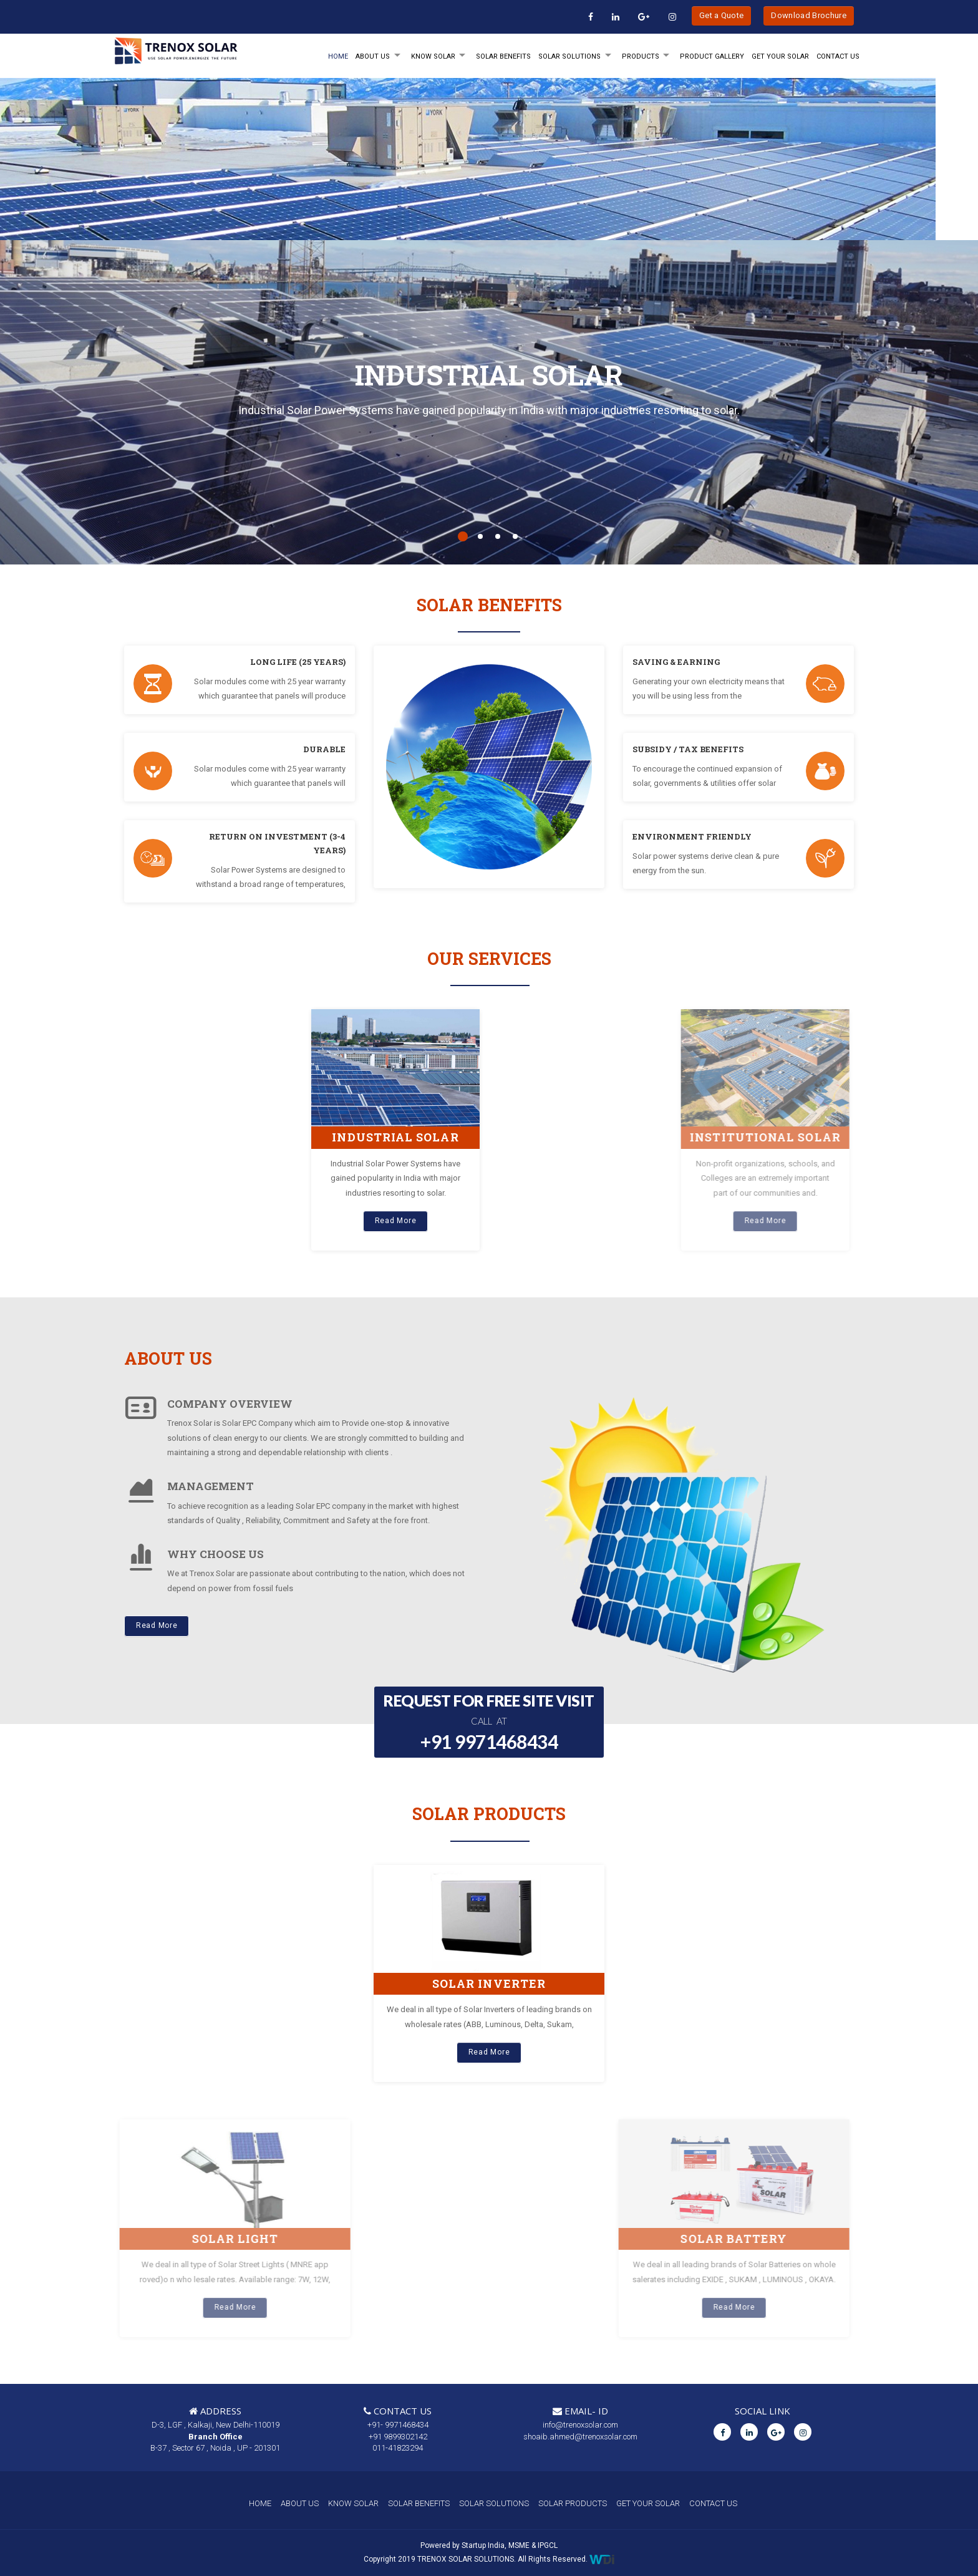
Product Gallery (712, 56)
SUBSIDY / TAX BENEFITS (687, 749)
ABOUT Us (373, 56)
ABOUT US (300, 2503)
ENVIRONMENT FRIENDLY (692, 836)
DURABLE (324, 749)
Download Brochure (808, 15)
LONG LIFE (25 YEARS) (298, 661)
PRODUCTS (640, 56)
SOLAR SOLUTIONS (569, 56)
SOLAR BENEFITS (503, 56)
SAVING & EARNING (676, 661)
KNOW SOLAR (433, 56)
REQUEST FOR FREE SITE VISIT (489, 1723)
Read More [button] (156, 1625)
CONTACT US (713, 2503)
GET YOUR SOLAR (780, 56)
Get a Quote (721, 15)
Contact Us (837, 56)
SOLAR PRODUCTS (572, 2503)
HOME (338, 56)
